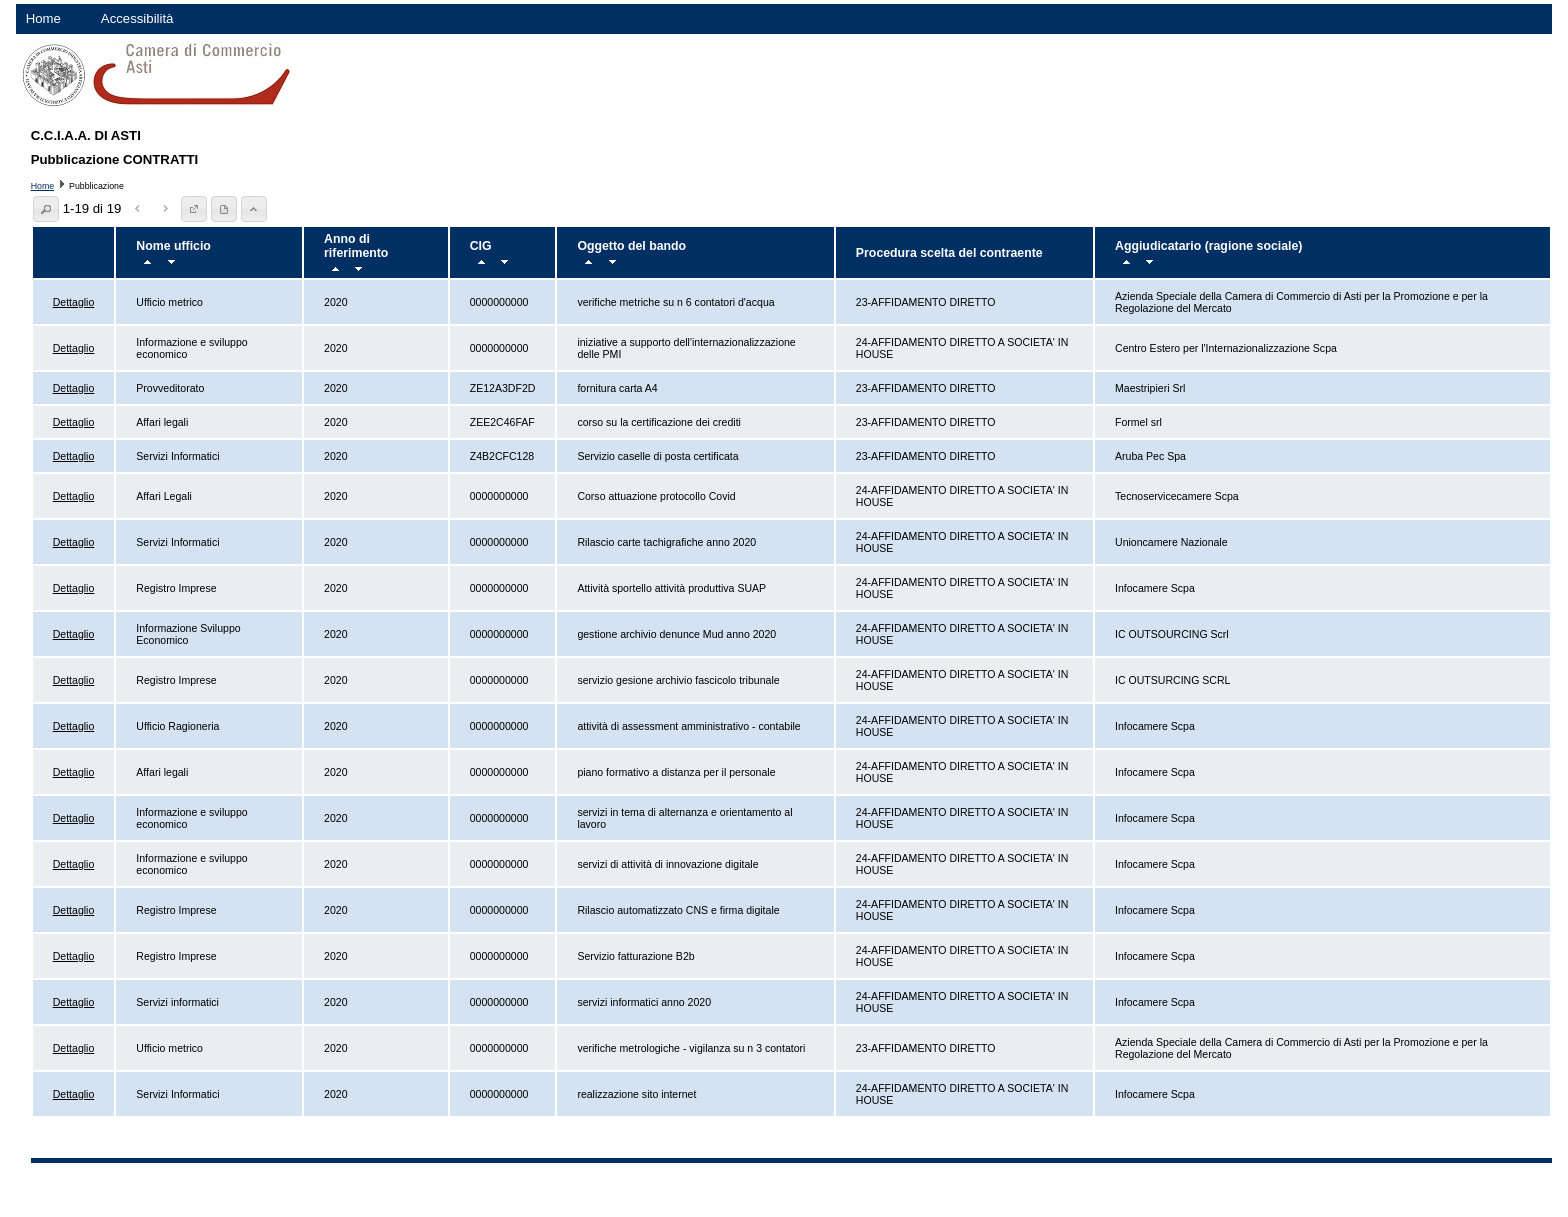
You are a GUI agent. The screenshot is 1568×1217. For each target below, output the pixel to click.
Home (43, 18)
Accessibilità (137, 18)
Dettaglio (74, 302)
